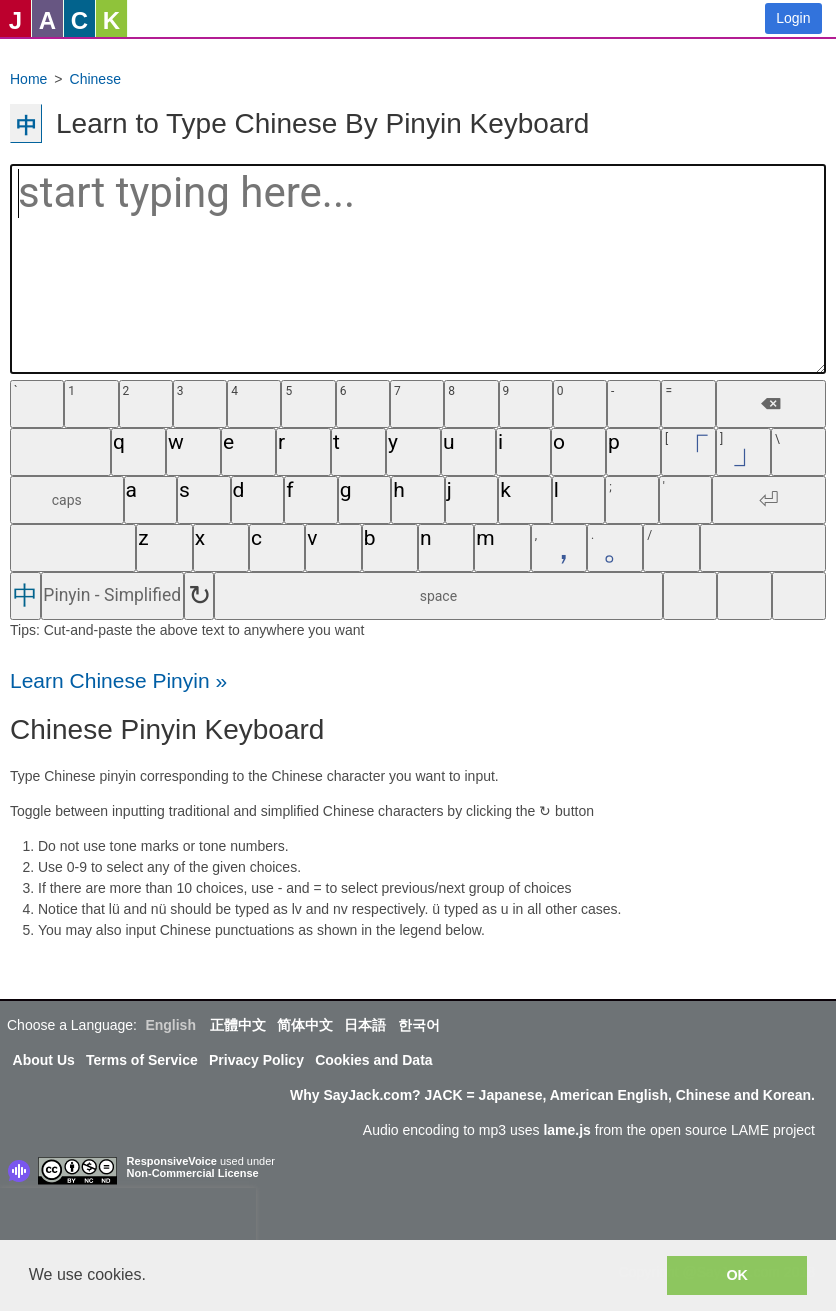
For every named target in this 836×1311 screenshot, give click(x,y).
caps (67, 500)
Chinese (95, 79)
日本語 (365, 1025)
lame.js (566, 1130)
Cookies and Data (373, 1060)
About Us (44, 1060)
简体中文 (305, 1025)
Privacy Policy (256, 1060)
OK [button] (737, 1275)
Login (793, 18)
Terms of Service (142, 1060)
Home (28, 79)
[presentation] (128, 1218)
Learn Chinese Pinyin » (118, 680)
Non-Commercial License (193, 1173)
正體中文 (238, 1025)
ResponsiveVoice (172, 1161)
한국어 (419, 1025)
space (438, 596)
